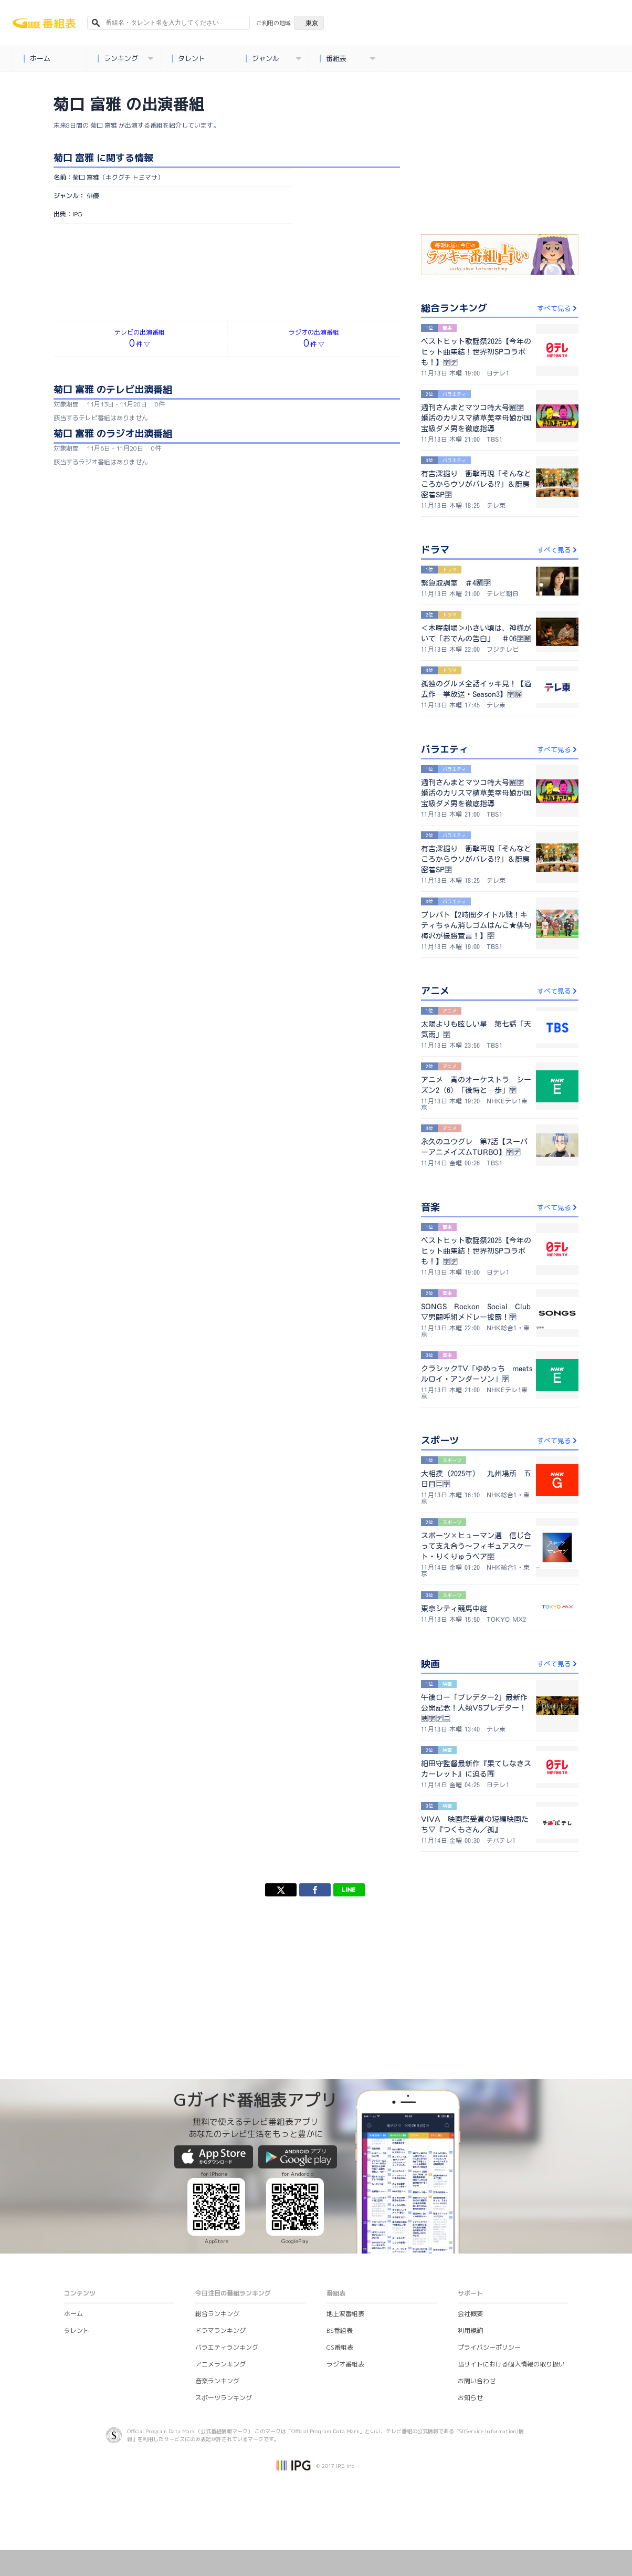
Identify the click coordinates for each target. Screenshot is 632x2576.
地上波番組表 (345, 2313)
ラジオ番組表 (345, 2364)
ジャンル (273, 59)
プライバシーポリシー (489, 2347)
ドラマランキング (220, 2330)
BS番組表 (339, 2330)
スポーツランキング (223, 2397)
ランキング (125, 59)
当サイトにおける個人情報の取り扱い (511, 2364)
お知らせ (470, 2397)
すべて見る (557, 308)
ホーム (36, 59)
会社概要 (470, 2313)
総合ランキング (217, 2313)
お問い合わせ (477, 2380)
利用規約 (470, 2330)
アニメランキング (220, 2364)
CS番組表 (339, 2347)
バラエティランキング (226, 2347)
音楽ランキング (217, 2380)
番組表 (347, 59)
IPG (77, 214)
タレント (188, 59)
